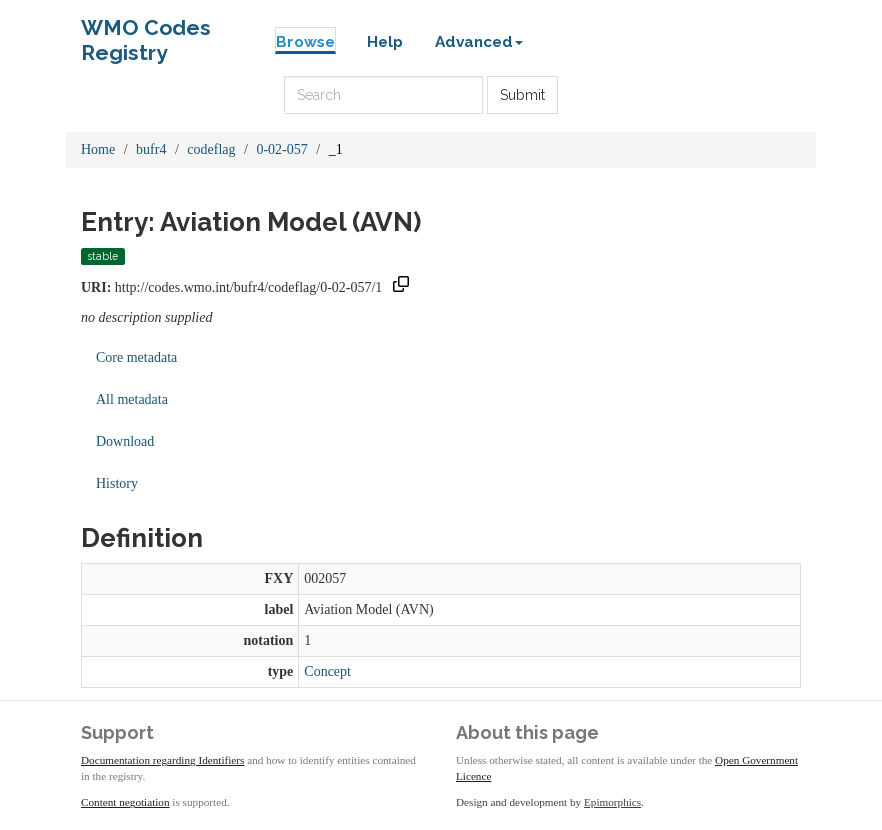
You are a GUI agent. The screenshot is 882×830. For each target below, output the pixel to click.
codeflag (211, 149)
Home (98, 149)
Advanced (479, 42)
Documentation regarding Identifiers (162, 760)
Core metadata (136, 357)
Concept (327, 671)
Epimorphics (612, 802)
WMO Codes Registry (146, 32)
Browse (305, 42)
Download (125, 441)
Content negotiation (125, 802)
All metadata (132, 399)
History (117, 483)
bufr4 (151, 149)
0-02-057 (281, 149)
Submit (522, 95)
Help (385, 42)
